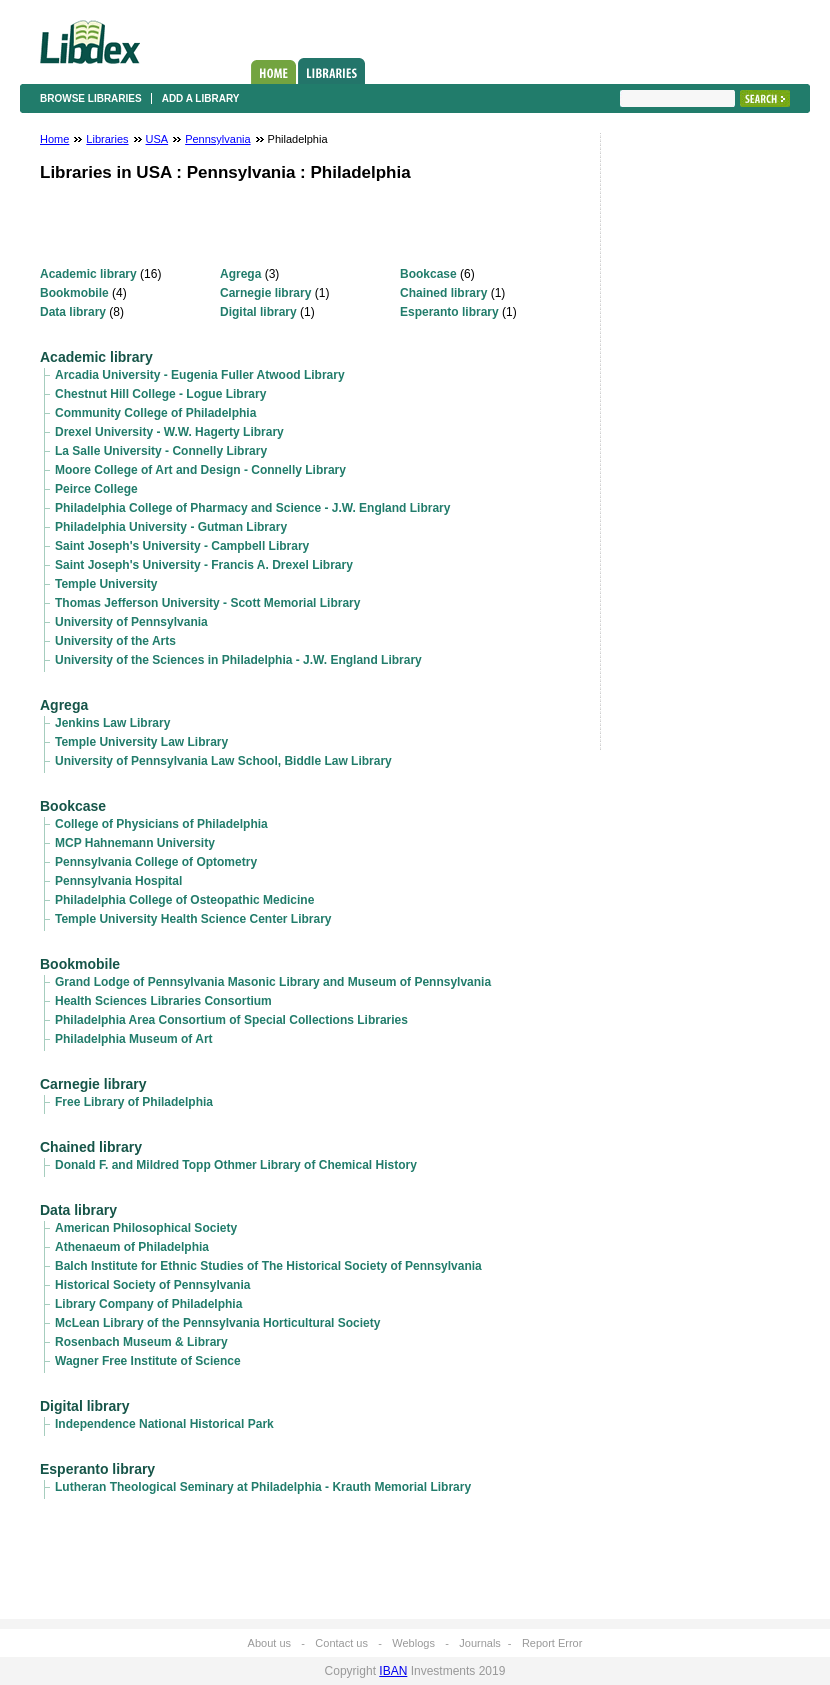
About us (269, 1643)
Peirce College (96, 489)
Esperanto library (449, 312)
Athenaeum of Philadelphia (132, 1247)
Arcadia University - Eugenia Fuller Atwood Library (200, 375)
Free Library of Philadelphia (134, 1102)
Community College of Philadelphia (155, 413)
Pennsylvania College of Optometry (156, 862)
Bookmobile (74, 293)
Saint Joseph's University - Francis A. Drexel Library (204, 565)
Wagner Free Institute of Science (148, 1361)
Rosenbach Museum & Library (141, 1342)
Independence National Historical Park (164, 1424)
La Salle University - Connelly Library (161, 451)
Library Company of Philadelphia (148, 1304)
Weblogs (413, 1643)
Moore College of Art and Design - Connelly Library (200, 470)
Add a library (201, 98)
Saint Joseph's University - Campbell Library (182, 546)
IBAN (393, 1671)
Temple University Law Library (141, 742)
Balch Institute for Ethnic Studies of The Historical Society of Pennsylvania (268, 1266)
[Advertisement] (680, 447)
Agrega (240, 274)
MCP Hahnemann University (135, 843)
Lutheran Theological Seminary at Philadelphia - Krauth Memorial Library (263, 1487)
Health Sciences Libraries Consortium (163, 1001)
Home (273, 72)
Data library (73, 312)
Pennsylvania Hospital (118, 881)
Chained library (443, 293)
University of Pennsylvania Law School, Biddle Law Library (223, 761)
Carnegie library (265, 293)
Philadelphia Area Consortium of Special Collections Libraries (231, 1020)
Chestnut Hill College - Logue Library (160, 394)
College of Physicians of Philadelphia (161, 824)
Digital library (258, 312)
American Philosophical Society (146, 1228)
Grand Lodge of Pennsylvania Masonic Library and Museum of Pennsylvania (273, 982)
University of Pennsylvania (131, 622)
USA (157, 139)
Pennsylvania (217, 139)
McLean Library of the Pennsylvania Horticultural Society (217, 1323)
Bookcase (428, 274)
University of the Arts (115, 641)
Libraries (331, 71)
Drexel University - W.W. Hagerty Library (169, 432)
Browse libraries (91, 98)
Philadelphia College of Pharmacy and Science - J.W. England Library (252, 508)
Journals (480, 1643)
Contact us (341, 1643)
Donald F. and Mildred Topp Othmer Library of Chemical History (236, 1165)
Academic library (88, 274)
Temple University (106, 584)
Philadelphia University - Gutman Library (171, 527)
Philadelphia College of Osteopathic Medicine (184, 900)
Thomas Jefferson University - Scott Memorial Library (207, 603)
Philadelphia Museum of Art (134, 1039)
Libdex (90, 42)
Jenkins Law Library (112, 723)
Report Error (552, 1643)
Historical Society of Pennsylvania (152, 1285)
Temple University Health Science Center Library (193, 919)
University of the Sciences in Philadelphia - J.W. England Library (238, 660)
